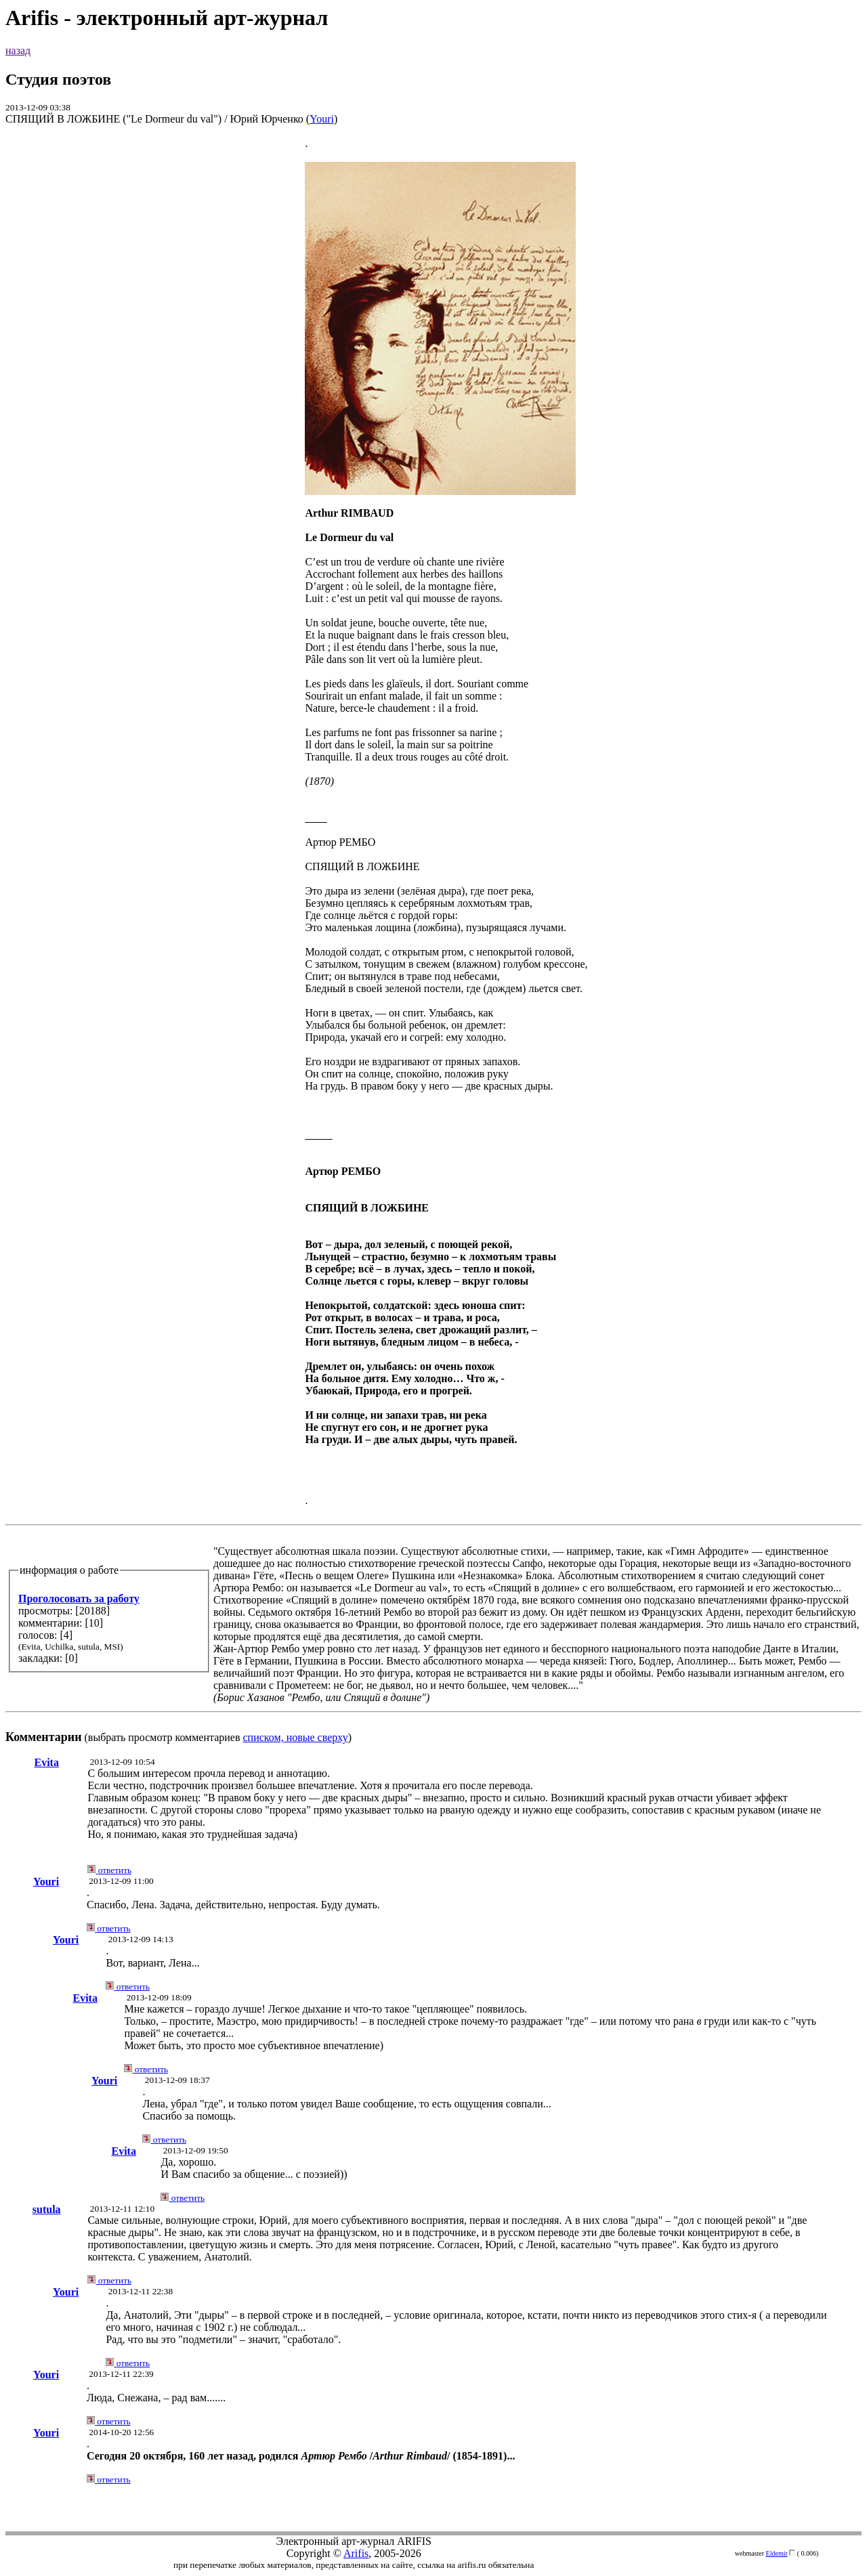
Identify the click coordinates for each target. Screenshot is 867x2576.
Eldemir (777, 2553)
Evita (46, 1762)
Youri (322, 119)
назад (17, 50)
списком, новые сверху (295, 1737)
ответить (109, 1870)
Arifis (355, 2553)
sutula (47, 2209)
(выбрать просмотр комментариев (433, 940)
